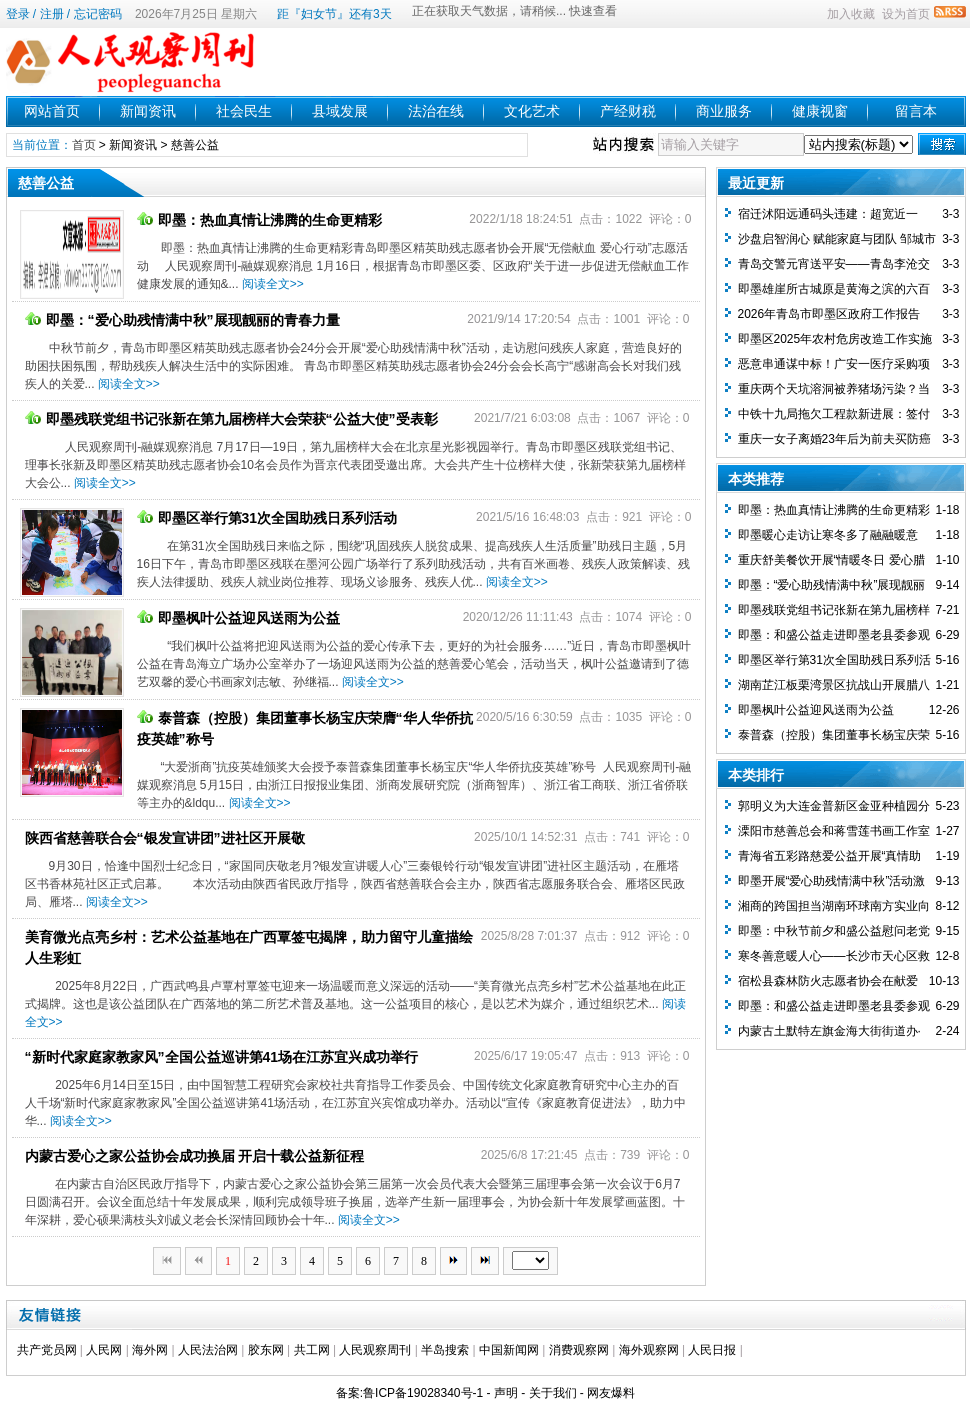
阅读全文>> (273, 284)
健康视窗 (820, 111)
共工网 (312, 1350)
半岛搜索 (445, 1350)
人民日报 (712, 1350)
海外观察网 (649, 1350)
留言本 (916, 111)
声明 (506, 1393)
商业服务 (724, 111)
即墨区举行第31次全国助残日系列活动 (267, 518)
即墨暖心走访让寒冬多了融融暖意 (828, 535)
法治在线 (436, 111)
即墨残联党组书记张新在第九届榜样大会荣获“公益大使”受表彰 (231, 419)
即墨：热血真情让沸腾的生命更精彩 (259, 220)
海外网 (150, 1350)
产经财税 (628, 111)
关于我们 (553, 1393)
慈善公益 (195, 145)
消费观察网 (579, 1350)
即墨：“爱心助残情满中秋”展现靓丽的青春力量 (182, 320)
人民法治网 (208, 1350)
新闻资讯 (148, 111)
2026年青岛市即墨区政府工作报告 (829, 314)
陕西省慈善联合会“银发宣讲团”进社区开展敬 (165, 838)
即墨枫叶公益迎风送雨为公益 (238, 618)
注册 (52, 14)
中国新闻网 (509, 1350)
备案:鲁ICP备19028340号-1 (409, 1393)
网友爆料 (611, 1393)
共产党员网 (47, 1350)
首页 (84, 145)
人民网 (104, 1350)
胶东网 (266, 1350)
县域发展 (340, 111)
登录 (18, 14)
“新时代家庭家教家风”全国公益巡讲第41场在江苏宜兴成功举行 (222, 1057)
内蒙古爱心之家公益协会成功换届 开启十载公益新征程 (195, 1156)
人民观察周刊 (375, 1350)
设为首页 (906, 14)
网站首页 (52, 111)
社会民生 (244, 111)
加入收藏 (851, 14)
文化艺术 (532, 111)
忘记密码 (98, 14)
